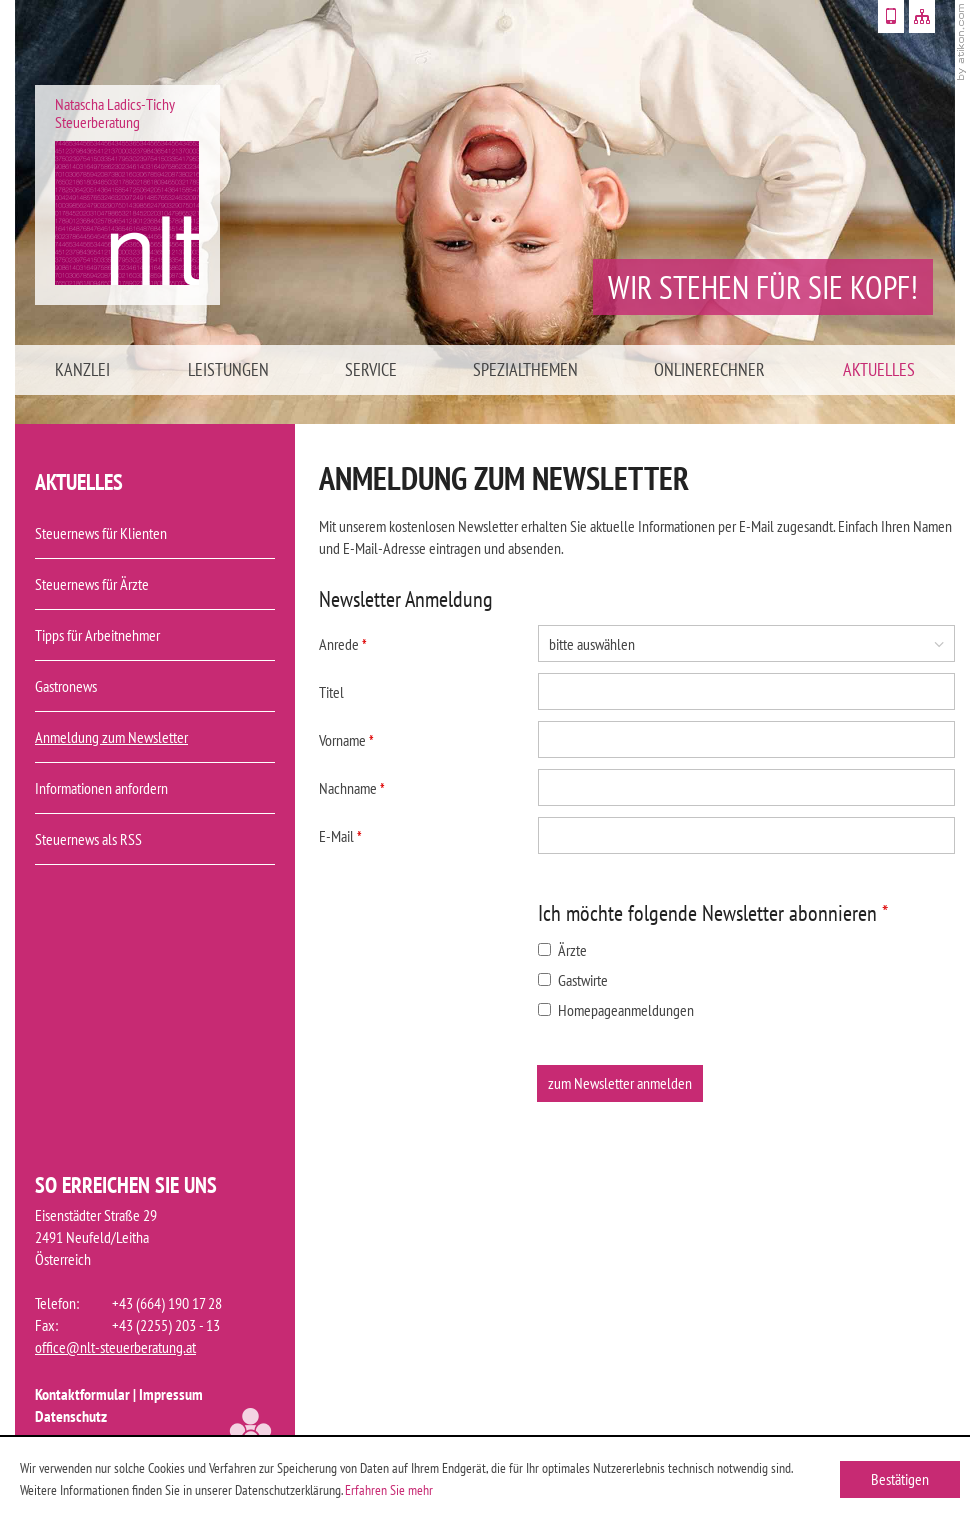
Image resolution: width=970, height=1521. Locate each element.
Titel (331, 692)
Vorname (346, 740)
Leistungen (228, 369)
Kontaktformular (82, 1394)
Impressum (171, 1394)
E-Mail (340, 836)
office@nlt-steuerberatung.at (115, 1347)
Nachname (352, 788)
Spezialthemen (525, 369)
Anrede (343, 644)
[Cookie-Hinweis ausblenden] (900, 1479)
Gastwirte (573, 980)
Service (371, 369)
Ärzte (562, 950)
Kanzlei (82, 369)
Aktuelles (879, 369)
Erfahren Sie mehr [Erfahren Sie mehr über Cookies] (389, 1490)
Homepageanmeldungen (616, 1010)
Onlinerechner (709, 369)
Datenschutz (71, 1416)
